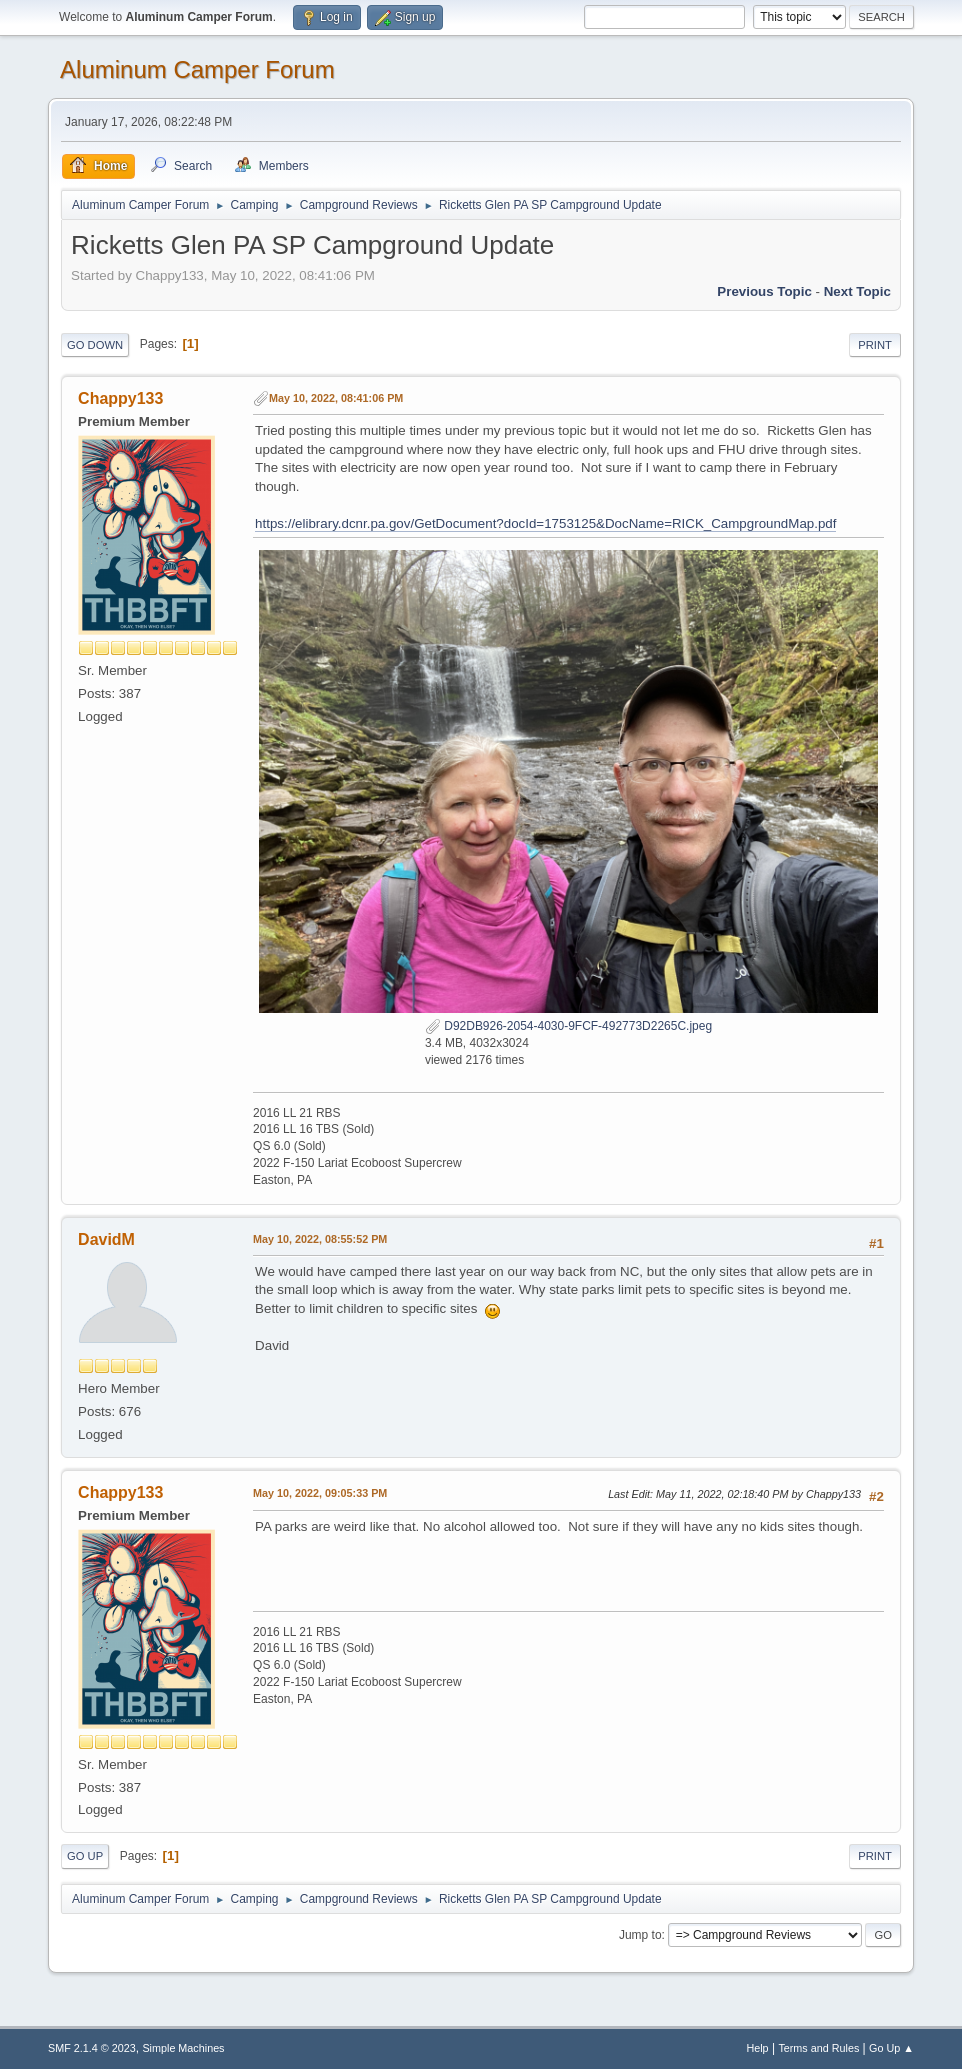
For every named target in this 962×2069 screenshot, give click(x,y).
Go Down (95, 345)
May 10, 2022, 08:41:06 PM (336, 398)
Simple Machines (183, 2048)
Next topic (857, 291)
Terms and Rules (818, 2048)
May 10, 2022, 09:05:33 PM (320, 1493)
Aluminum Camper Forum (197, 69)
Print (875, 345)
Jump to (640, 1935)
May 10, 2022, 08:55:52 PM (320, 1239)
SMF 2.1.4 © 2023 (92, 2048)
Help (757, 2048)
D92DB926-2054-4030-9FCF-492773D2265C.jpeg (568, 1026)
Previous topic (764, 291)
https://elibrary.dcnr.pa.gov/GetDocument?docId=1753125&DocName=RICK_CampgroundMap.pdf (545, 523)
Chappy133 (120, 398)
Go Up (85, 1856)
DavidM (106, 1239)
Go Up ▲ (891, 2048)
